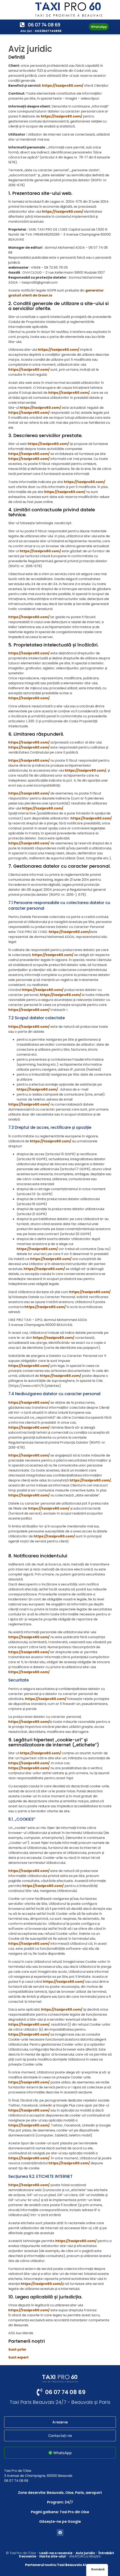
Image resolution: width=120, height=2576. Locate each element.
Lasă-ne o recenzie (55, 2553)
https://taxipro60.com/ (62, 85)
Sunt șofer (17, 2349)
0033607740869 (41, 31)
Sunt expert (18, 2357)
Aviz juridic (85, 2553)
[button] (7, 10)
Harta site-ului (52, 2556)
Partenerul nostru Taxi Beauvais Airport (60, 2564)
